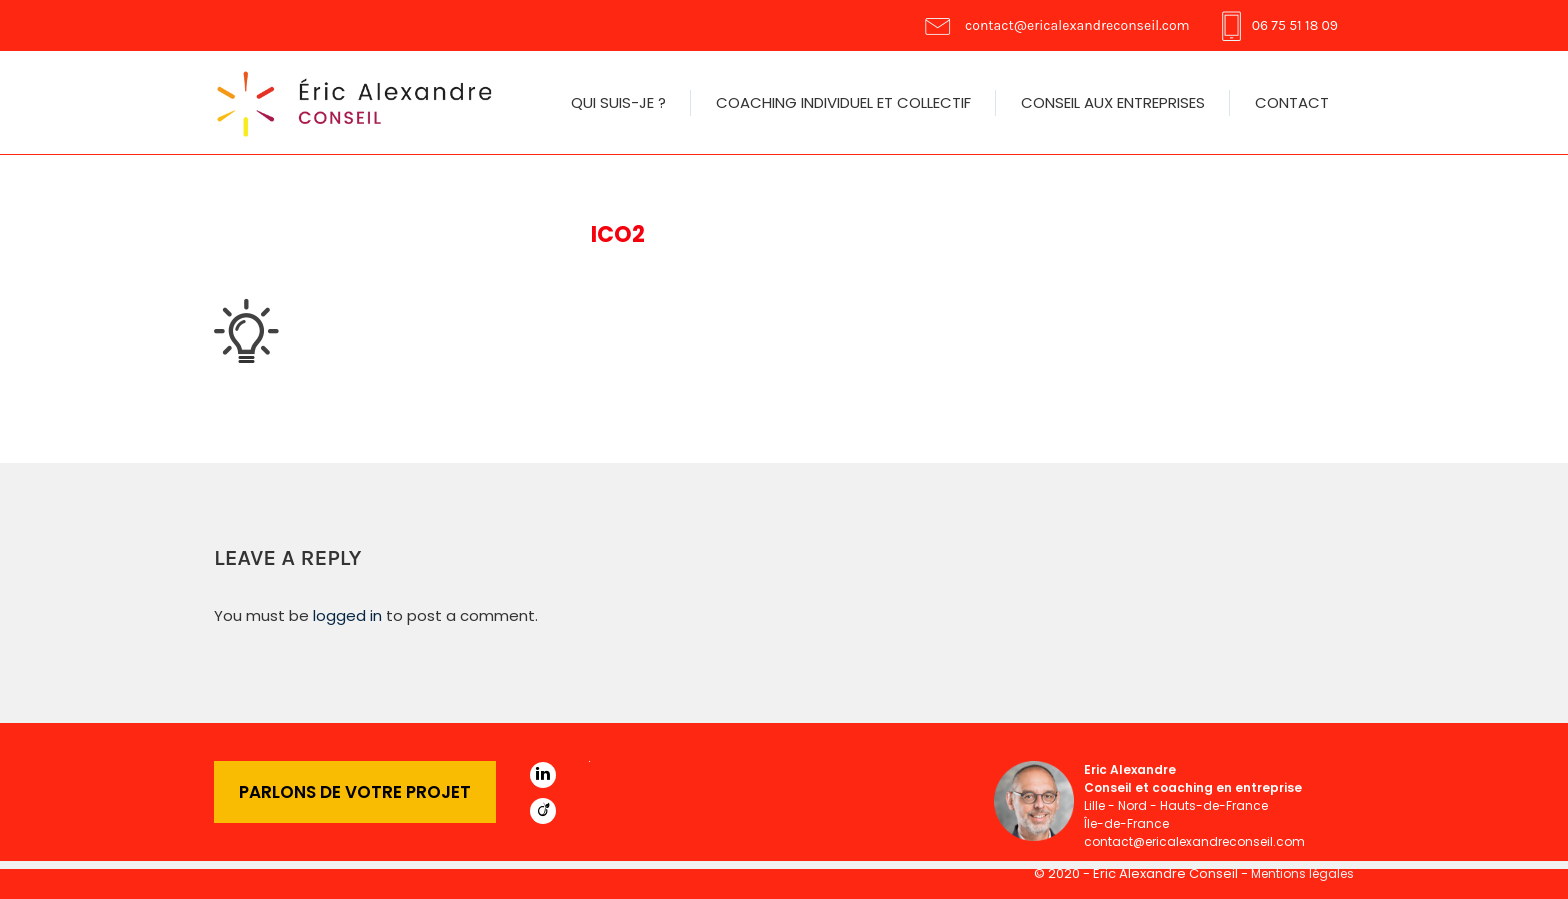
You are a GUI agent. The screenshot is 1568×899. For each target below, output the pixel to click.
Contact (1292, 102)
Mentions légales (1302, 873)
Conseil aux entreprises (1113, 102)
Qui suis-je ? (618, 102)
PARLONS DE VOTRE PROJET (355, 792)
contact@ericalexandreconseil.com (1077, 25)
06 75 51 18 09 (1295, 25)
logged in (347, 615)
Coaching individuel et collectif (843, 102)
